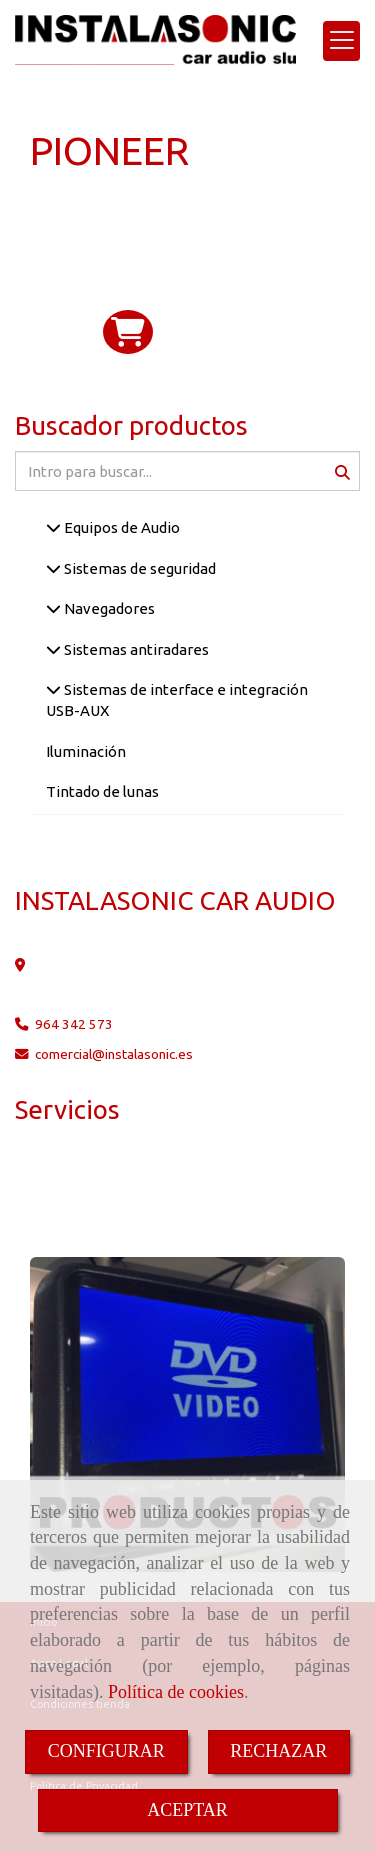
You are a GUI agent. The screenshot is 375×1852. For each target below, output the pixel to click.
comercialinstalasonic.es (114, 1054)
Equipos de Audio (120, 527)
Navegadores (108, 608)
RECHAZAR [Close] (278, 1751)
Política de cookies (176, 1692)
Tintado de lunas (102, 791)
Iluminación (86, 751)
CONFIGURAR (106, 1751)
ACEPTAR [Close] (187, 1810)
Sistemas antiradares (135, 649)
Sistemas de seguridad (138, 568)
